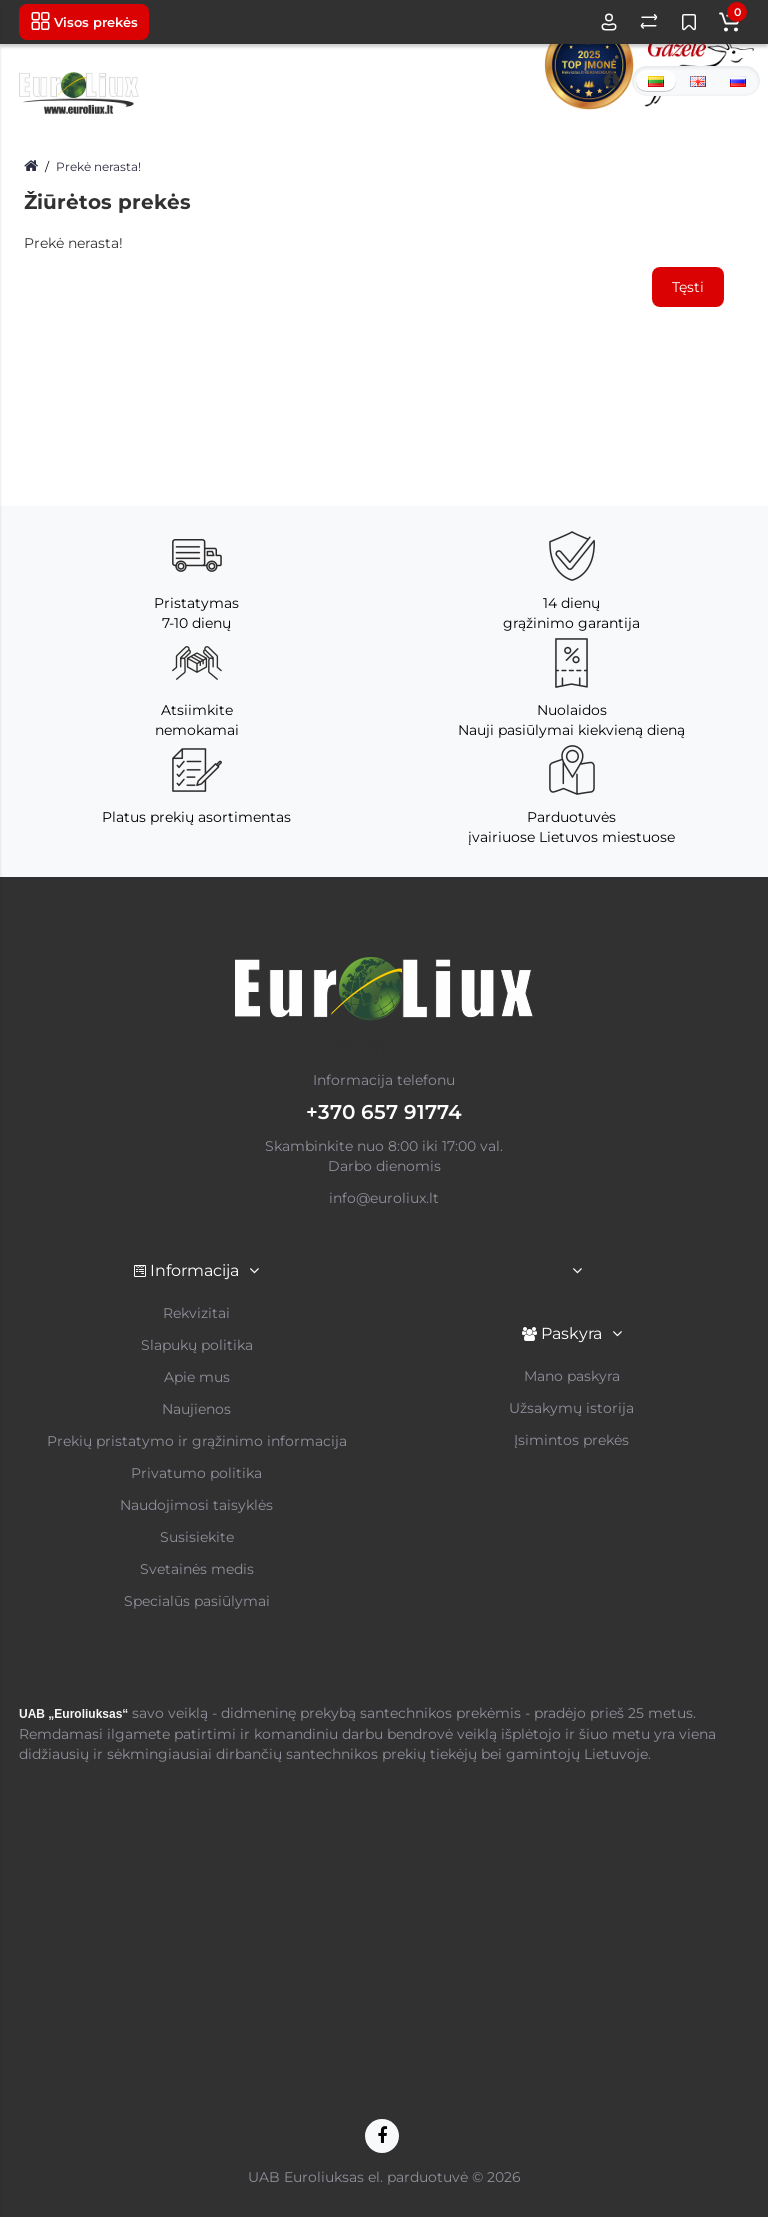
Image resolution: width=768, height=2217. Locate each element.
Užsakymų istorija (571, 1408)
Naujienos (196, 1409)
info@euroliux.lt (384, 1198)
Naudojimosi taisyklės (196, 1505)
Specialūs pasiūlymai (197, 1601)
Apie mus (197, 1377)
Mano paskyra (572, 1376)
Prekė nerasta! (98, 166)
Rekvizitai (196, 1313)
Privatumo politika (196, 1473)
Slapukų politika (197, 1345)
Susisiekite (197, 1537)
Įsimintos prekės (571, 1440)
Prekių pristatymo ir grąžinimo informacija (197, 1441)
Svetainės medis (197, 1569)
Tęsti (688, 287)
